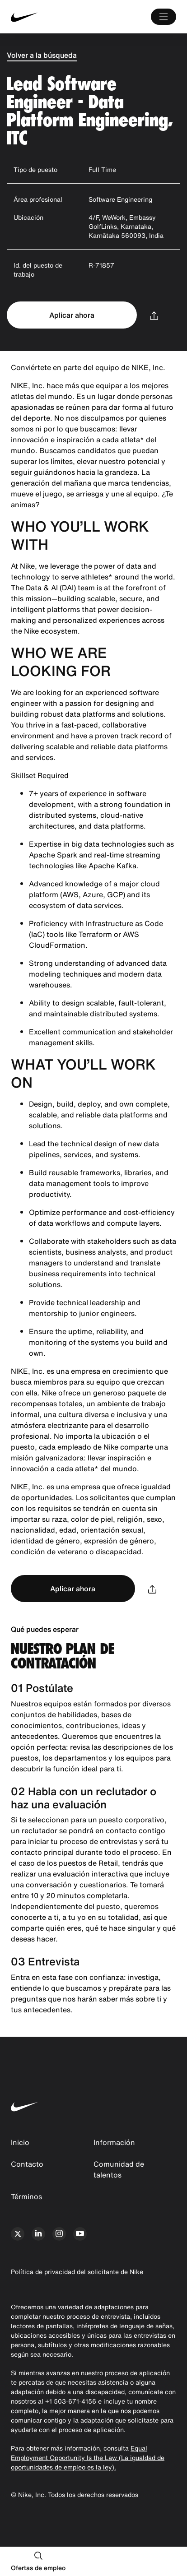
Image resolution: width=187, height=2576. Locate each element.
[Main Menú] (163, 17)
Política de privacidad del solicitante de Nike (77, 2271)
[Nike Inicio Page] (45, 17)
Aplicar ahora (71, 315)
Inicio (20, 2142)
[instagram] (59, 2234)
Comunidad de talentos (119, 2169)
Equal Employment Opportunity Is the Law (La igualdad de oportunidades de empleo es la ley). (87, 2457)
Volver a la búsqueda (42, 55)
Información (114, 2142)
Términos (26, 2196)
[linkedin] (38, 2234)
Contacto (27, 2164)
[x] (17, 2234)
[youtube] (80, 2234)
